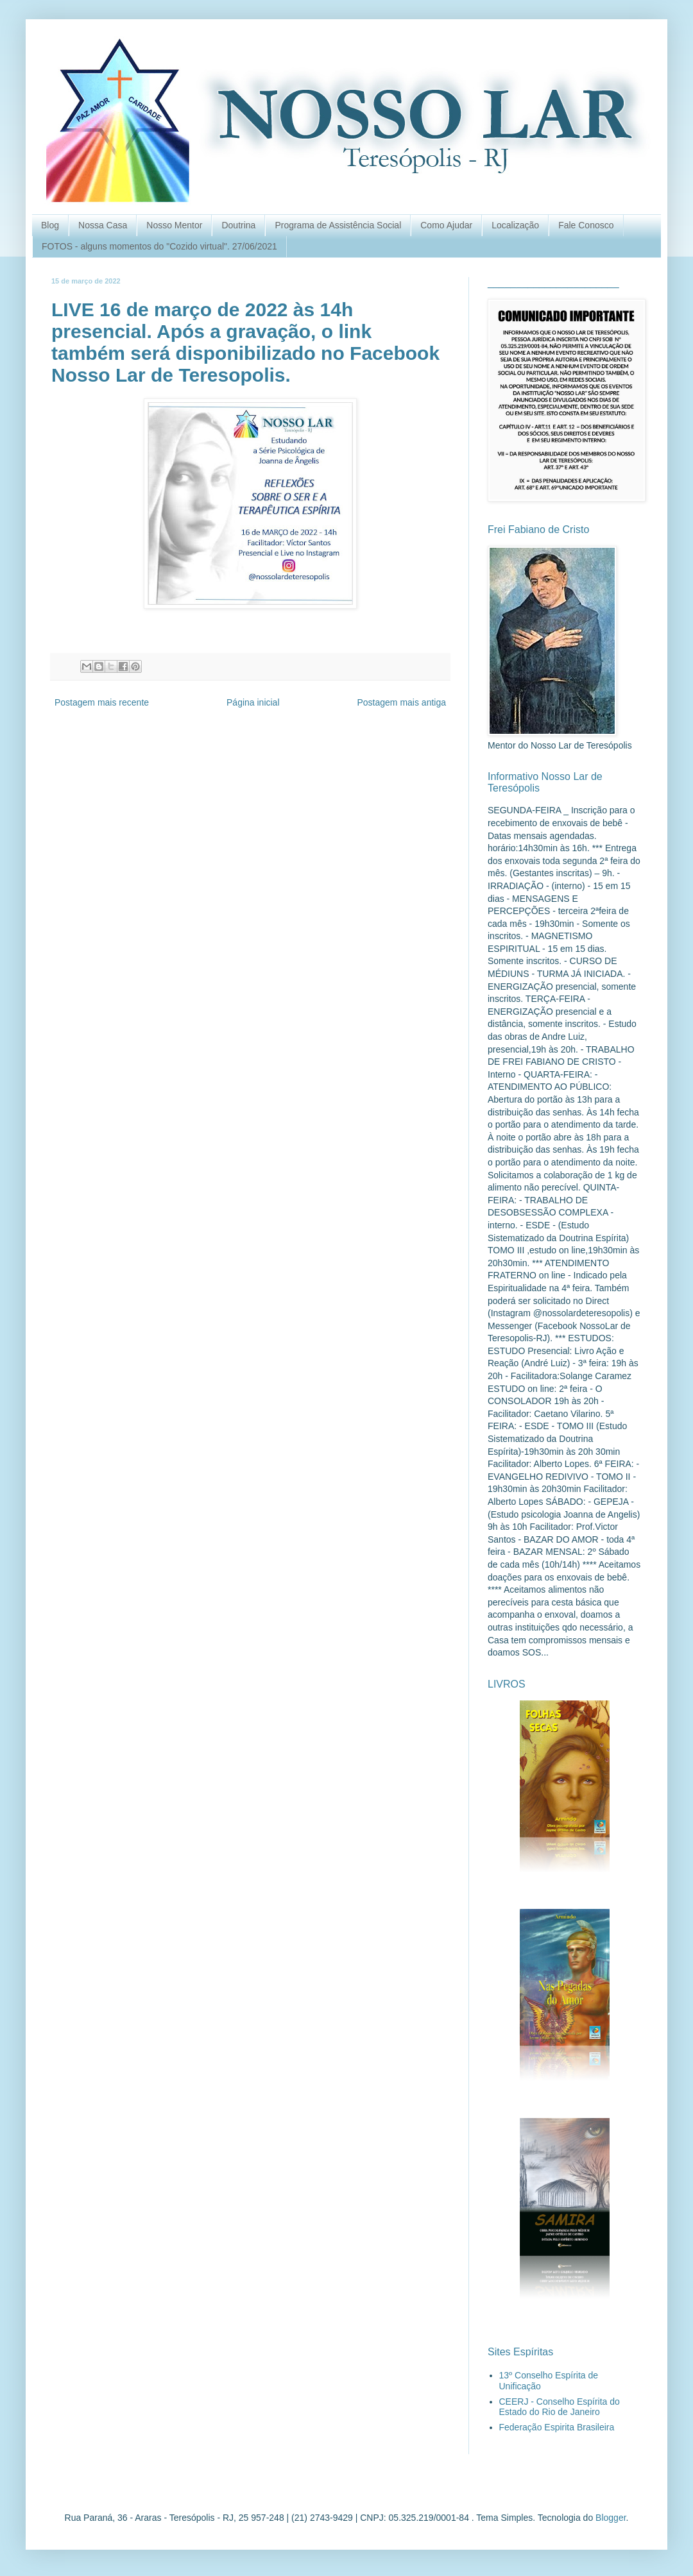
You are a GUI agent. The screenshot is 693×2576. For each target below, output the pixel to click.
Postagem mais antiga (401, 702)
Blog (50, 225)
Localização (515, 225)
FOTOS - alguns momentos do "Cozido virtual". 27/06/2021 (159, 246)
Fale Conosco (585, 225)
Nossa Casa (102, 225)
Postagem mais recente (102, 702)
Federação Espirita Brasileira (557, 2427)
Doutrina (238, 225)
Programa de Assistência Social (338, 225)
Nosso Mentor (174, 225)
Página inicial (253, 702)
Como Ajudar (446, 225)
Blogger (610, 2517)
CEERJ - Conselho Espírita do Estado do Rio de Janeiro (559, 2407)
